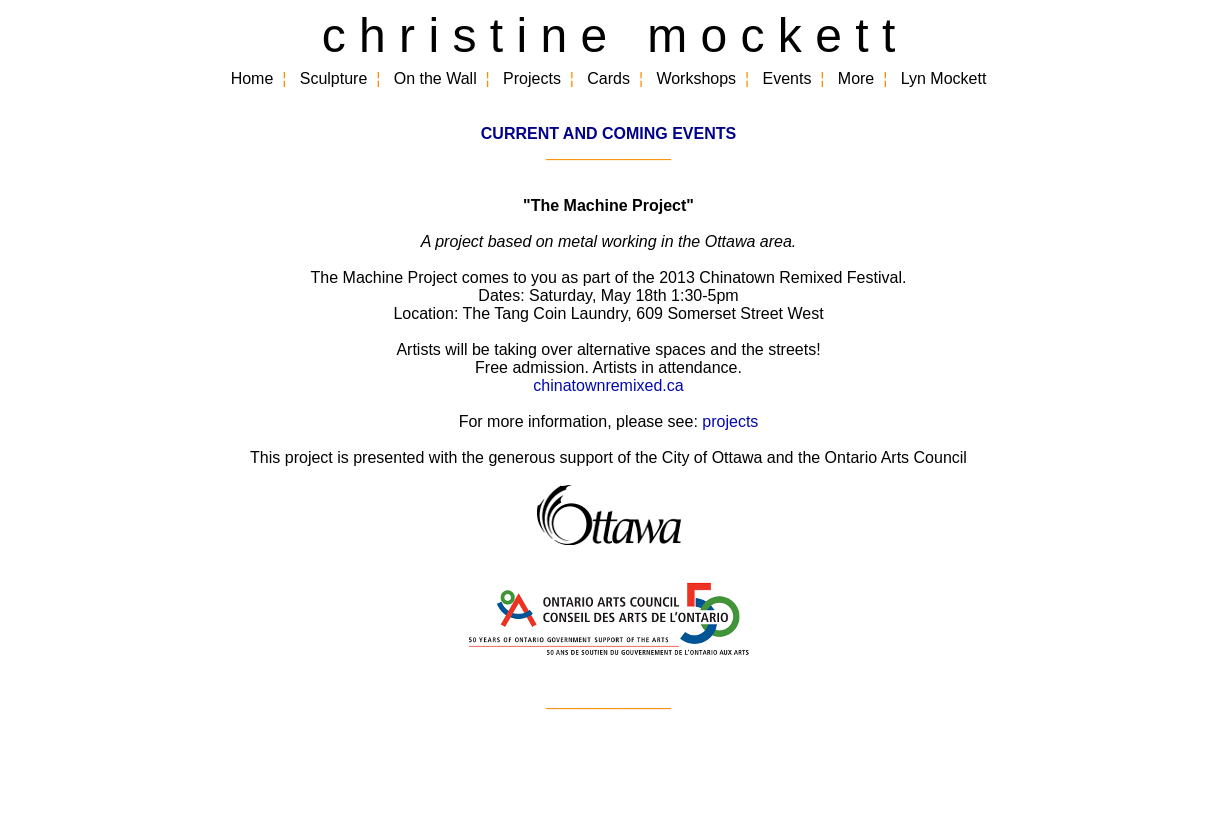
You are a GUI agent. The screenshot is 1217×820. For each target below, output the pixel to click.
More (856, 78)
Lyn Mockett (944, 78)
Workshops (696, 78)
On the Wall (435, 78)
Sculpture (334, 78)
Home (252, 78)
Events (787, 78)
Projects (532, 78)
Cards (608, 78)
